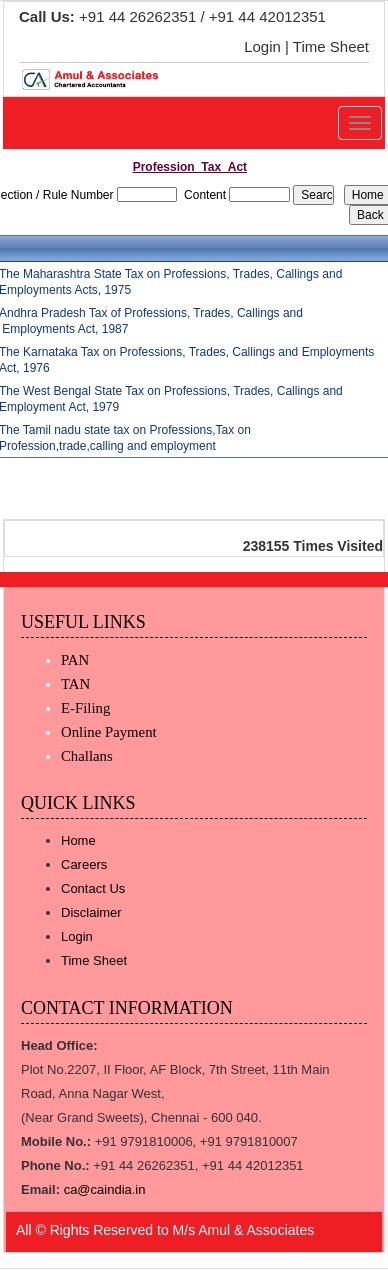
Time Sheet (331, 46)
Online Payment (109, 732)
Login (262, 46)
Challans (87, 756)
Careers (84, 864)
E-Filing (85, 708)
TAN (75, 684)
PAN (75, 660)
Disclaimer (91, 912)
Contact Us (93, 888)
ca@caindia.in (105, 1189)
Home (78, 840)
